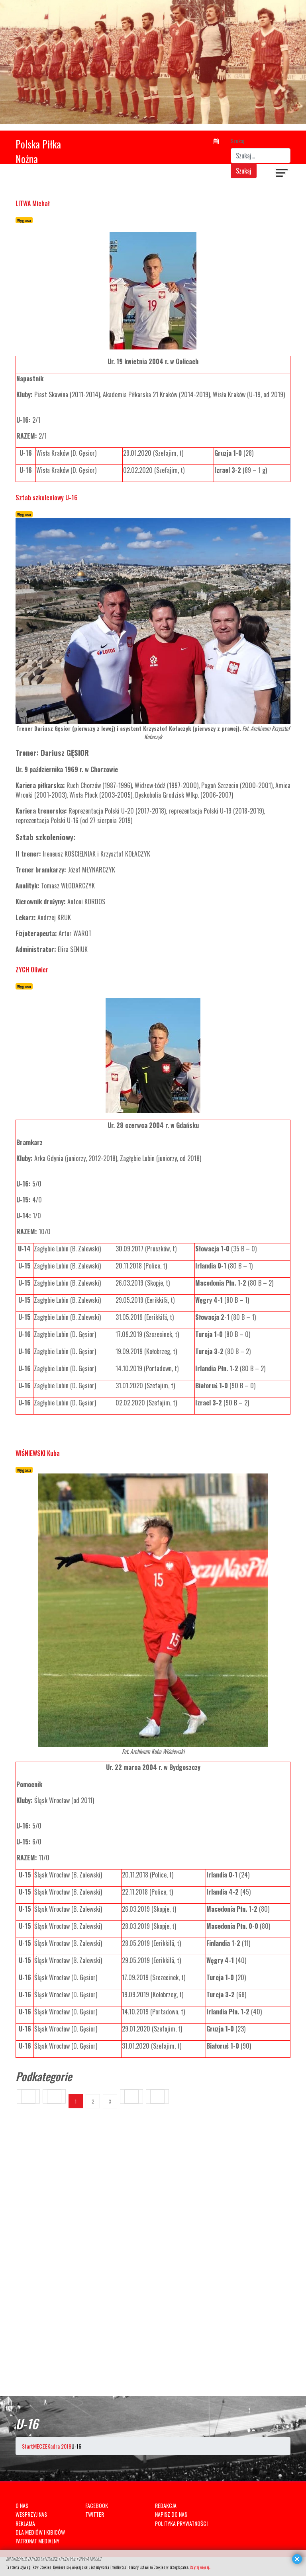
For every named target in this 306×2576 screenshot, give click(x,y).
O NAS (22, 2505)
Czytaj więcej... (200, 2567)
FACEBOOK (96, 2505)
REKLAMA (25, 2523)
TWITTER (94, 2514)
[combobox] (260, 155)
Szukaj (237, 141)
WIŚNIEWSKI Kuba (38, 1453)
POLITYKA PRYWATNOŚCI (181, 2523)
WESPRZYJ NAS (31, 2514)
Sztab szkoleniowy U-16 (47, 497)
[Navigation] (282, 174)
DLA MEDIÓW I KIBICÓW (40, 2532)
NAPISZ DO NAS (171, 2514)
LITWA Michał (33, 203)
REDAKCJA (166, 2505)
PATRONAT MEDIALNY (37, 2541)
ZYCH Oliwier (32, 969)
